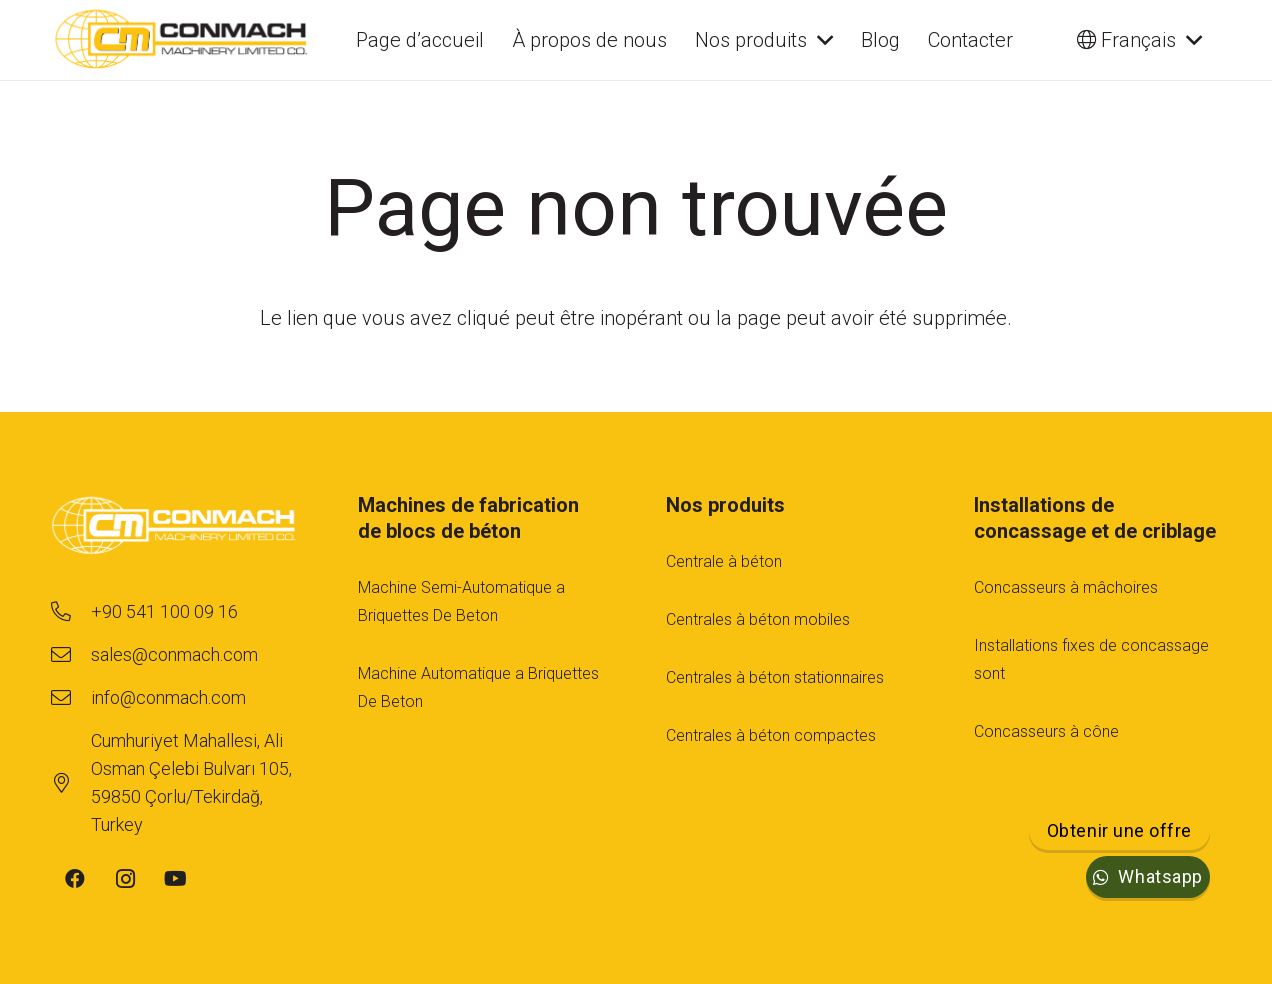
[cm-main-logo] (181, 40)
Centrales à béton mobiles (758, 619)
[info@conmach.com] (70, 698)
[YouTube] (175, 879)
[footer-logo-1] (174, 527)
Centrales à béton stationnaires (775, 677)
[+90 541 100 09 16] (70, 612)
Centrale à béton (724, 561)
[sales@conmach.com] (70, 655)
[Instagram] (125, 879)
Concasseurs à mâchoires (1066, 587)
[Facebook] (75, 879)
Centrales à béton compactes (771, 735)
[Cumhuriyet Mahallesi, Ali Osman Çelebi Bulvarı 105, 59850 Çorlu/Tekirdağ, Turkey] (70, 783)
